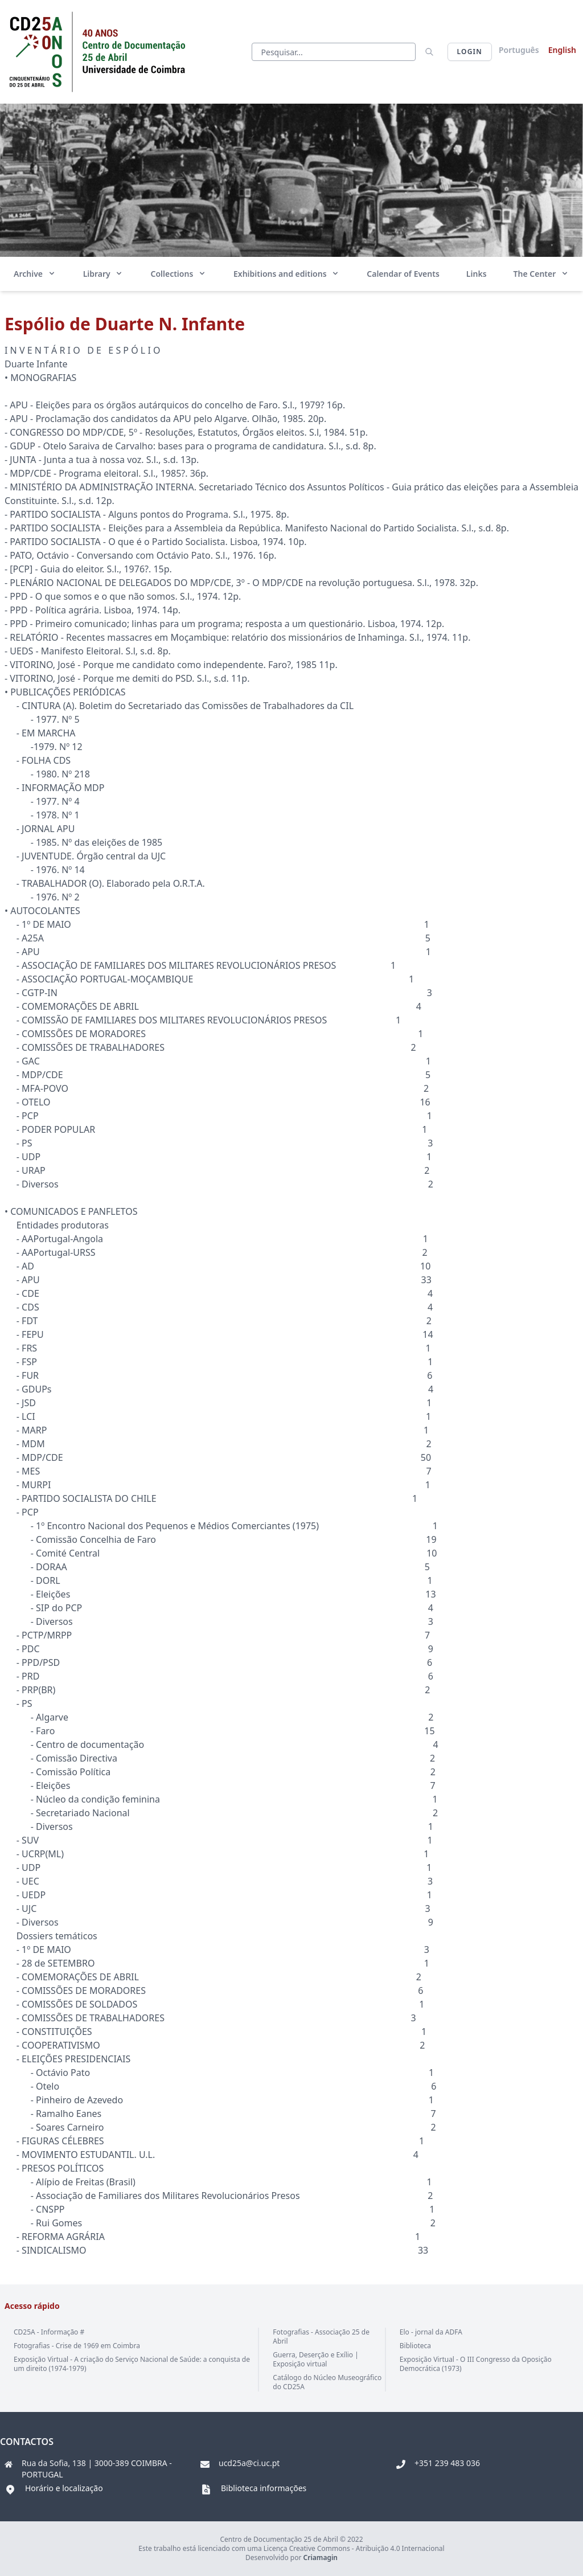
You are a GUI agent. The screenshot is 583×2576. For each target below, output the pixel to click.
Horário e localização (64, 2488)
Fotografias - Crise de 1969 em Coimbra (77, 2345)
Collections (178, 273)
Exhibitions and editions (286, 273)
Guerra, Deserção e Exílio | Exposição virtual (315, 2359)
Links (476, 273)
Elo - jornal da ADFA (431, 2332)
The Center (541, 273)
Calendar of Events (403, 273)
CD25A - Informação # (49, 2332)
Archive (35, 273)
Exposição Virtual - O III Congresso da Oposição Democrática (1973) (476, 2363)
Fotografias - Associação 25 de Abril (321, 2336)
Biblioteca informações (263, 2488)
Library (103, 273)
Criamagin (320, 2557)
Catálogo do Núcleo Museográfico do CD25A (327, 2382)
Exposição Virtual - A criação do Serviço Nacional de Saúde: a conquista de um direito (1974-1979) (132, 2363)
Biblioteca (415, 2345)
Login (469, 51)
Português (519, 49)
